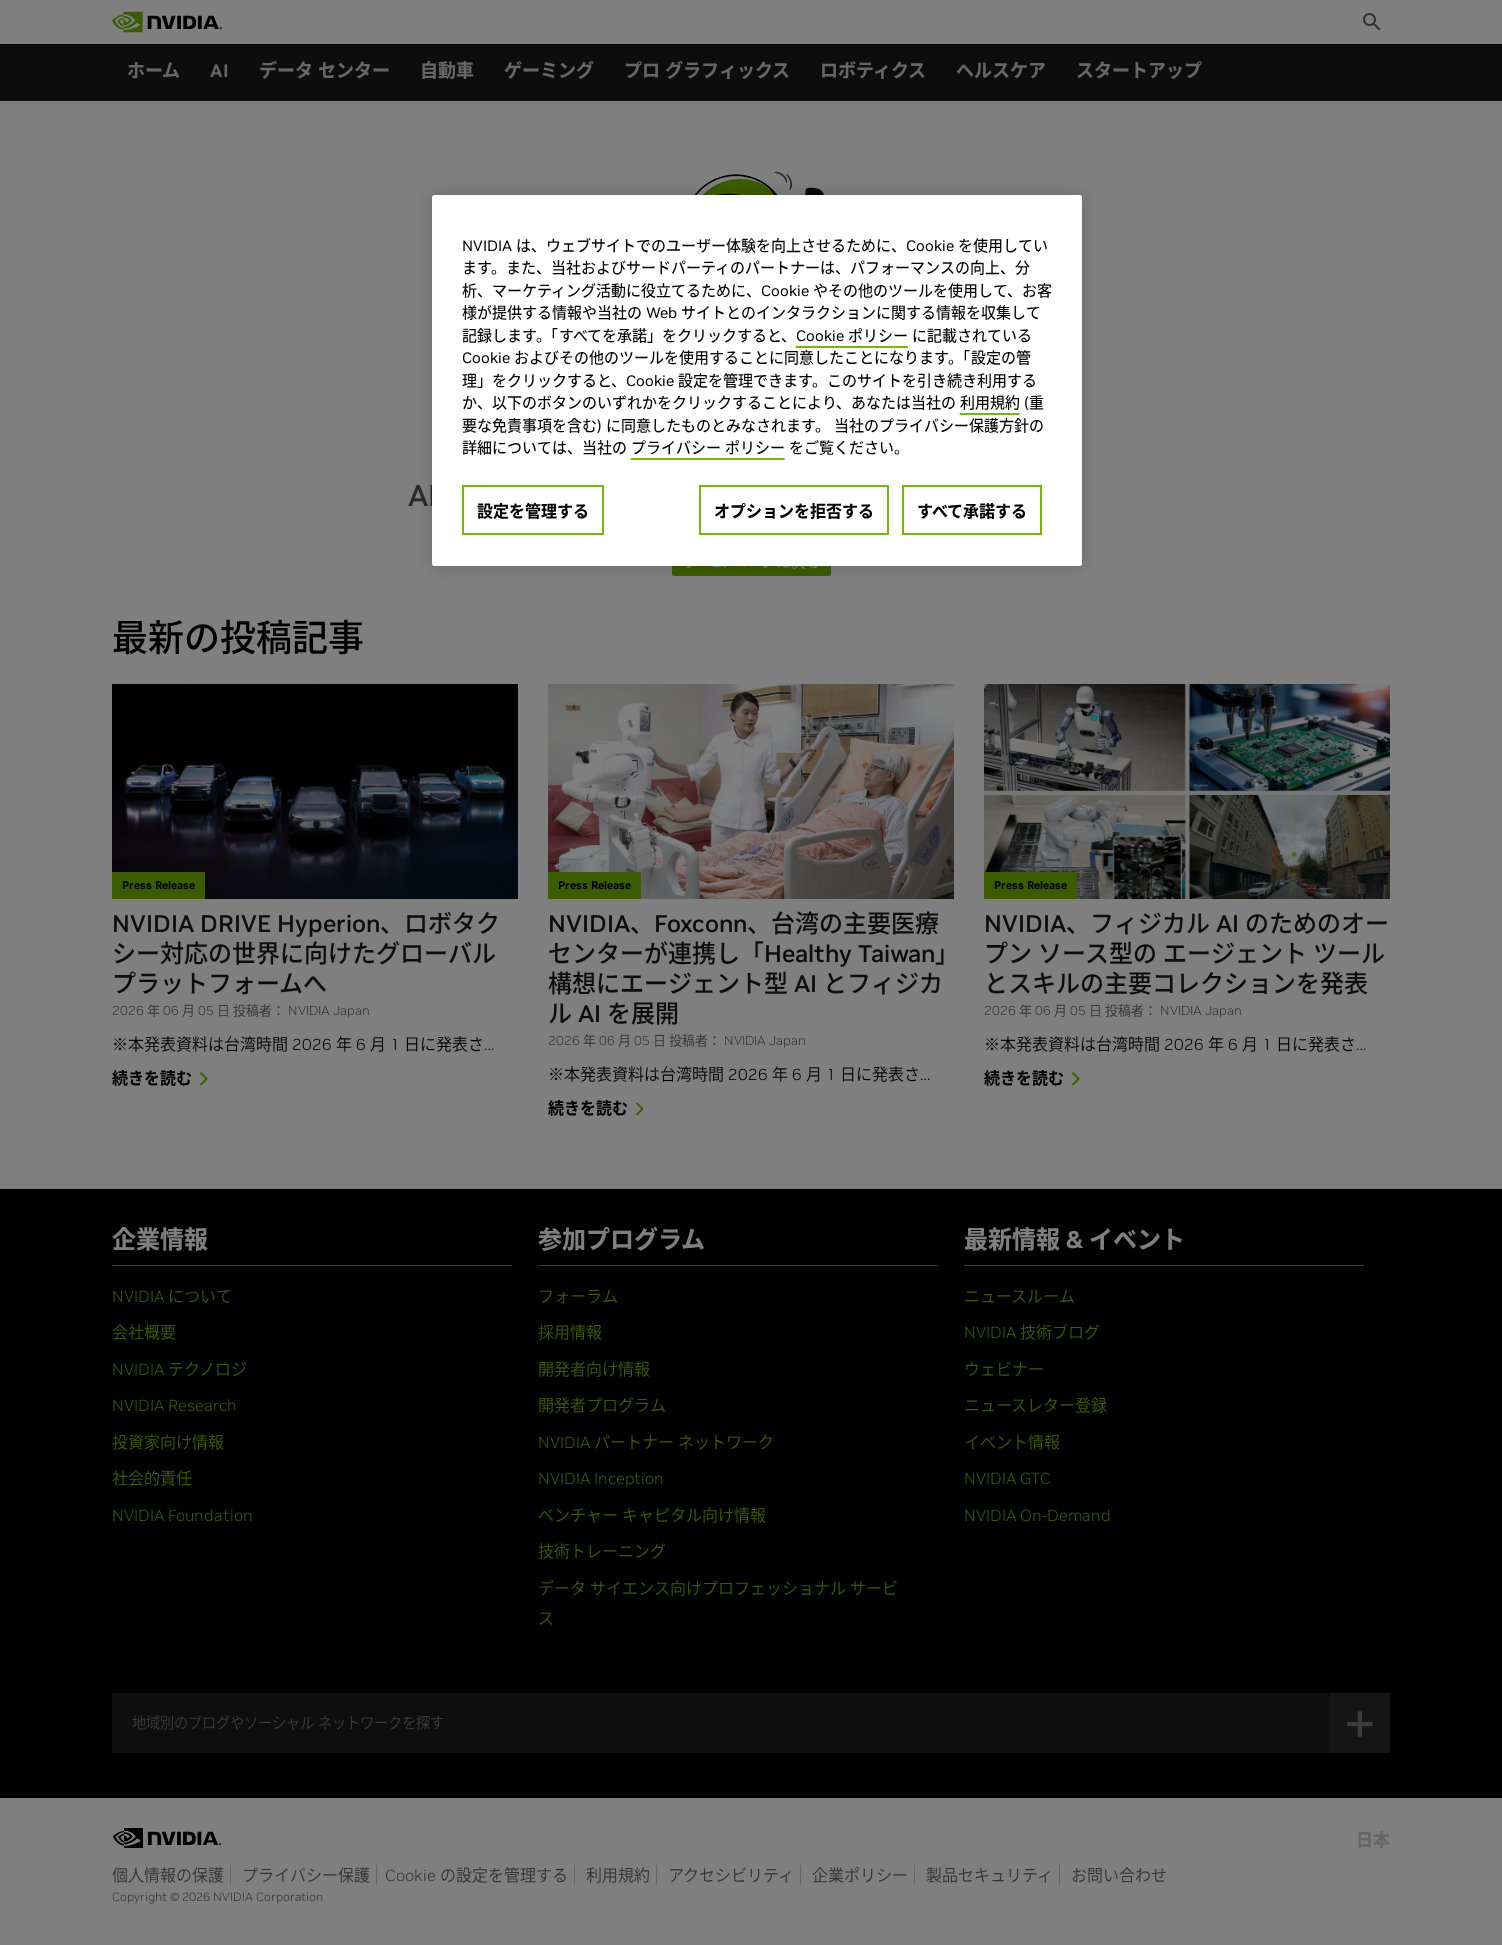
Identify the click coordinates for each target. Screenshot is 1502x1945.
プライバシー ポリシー (708, 447)
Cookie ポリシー (852, 335)
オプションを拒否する (794, 511)
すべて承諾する (972, 511)
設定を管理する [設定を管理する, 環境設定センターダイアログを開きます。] (533, 511)
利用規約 (990, 402)
